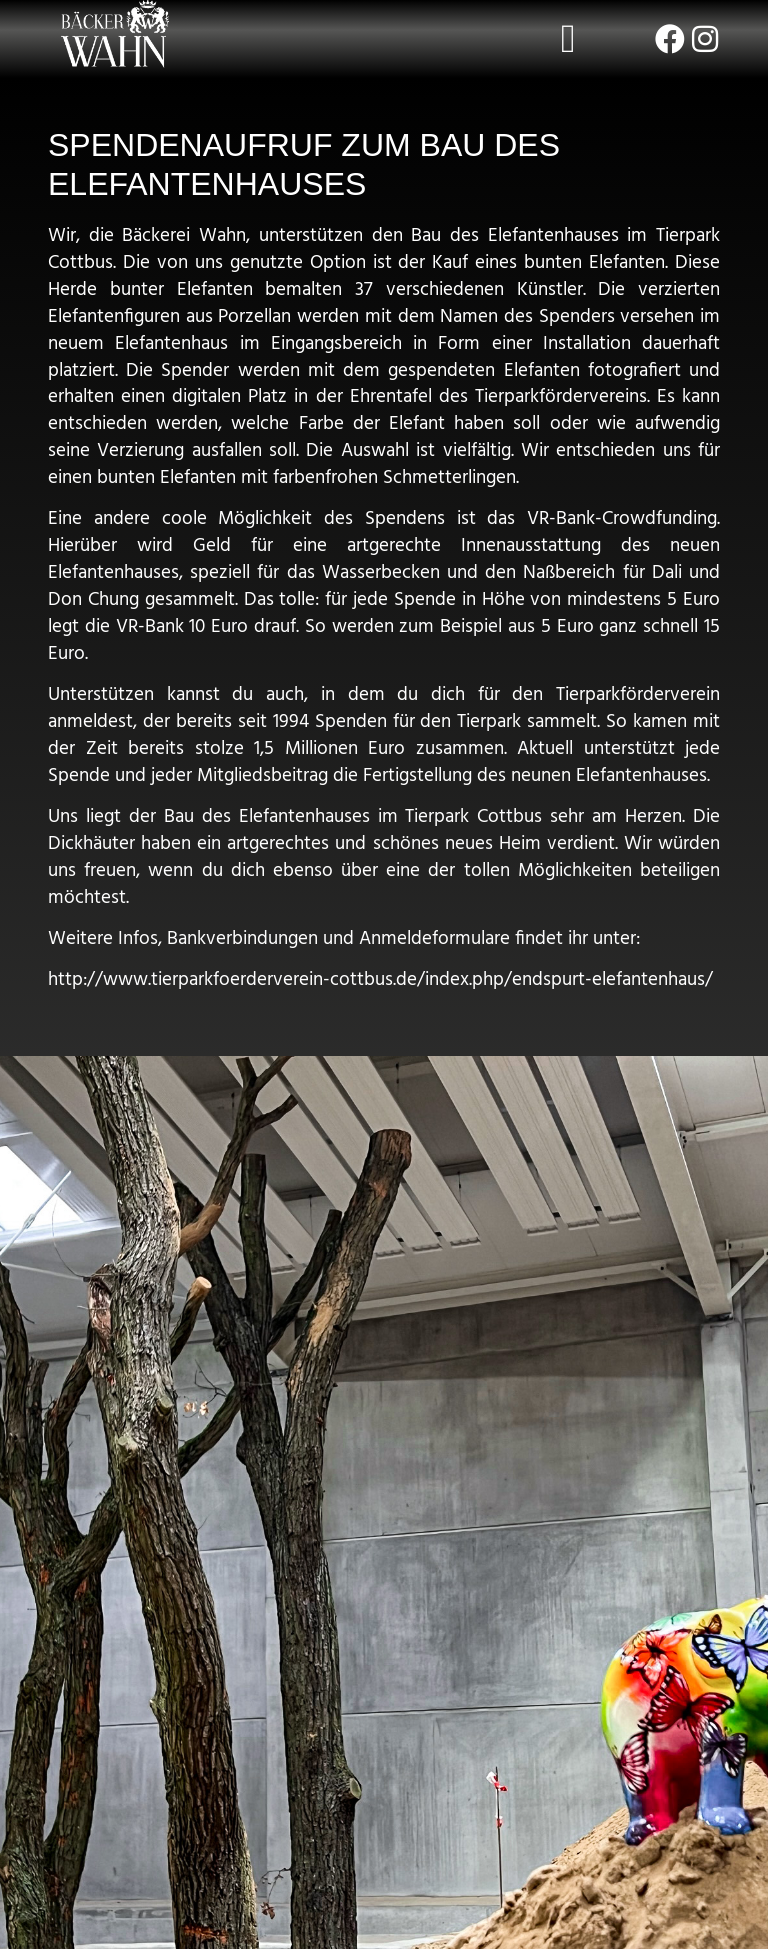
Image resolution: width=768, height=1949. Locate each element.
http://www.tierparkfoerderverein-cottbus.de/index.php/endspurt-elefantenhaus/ (380, 980)
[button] (568, 39)
